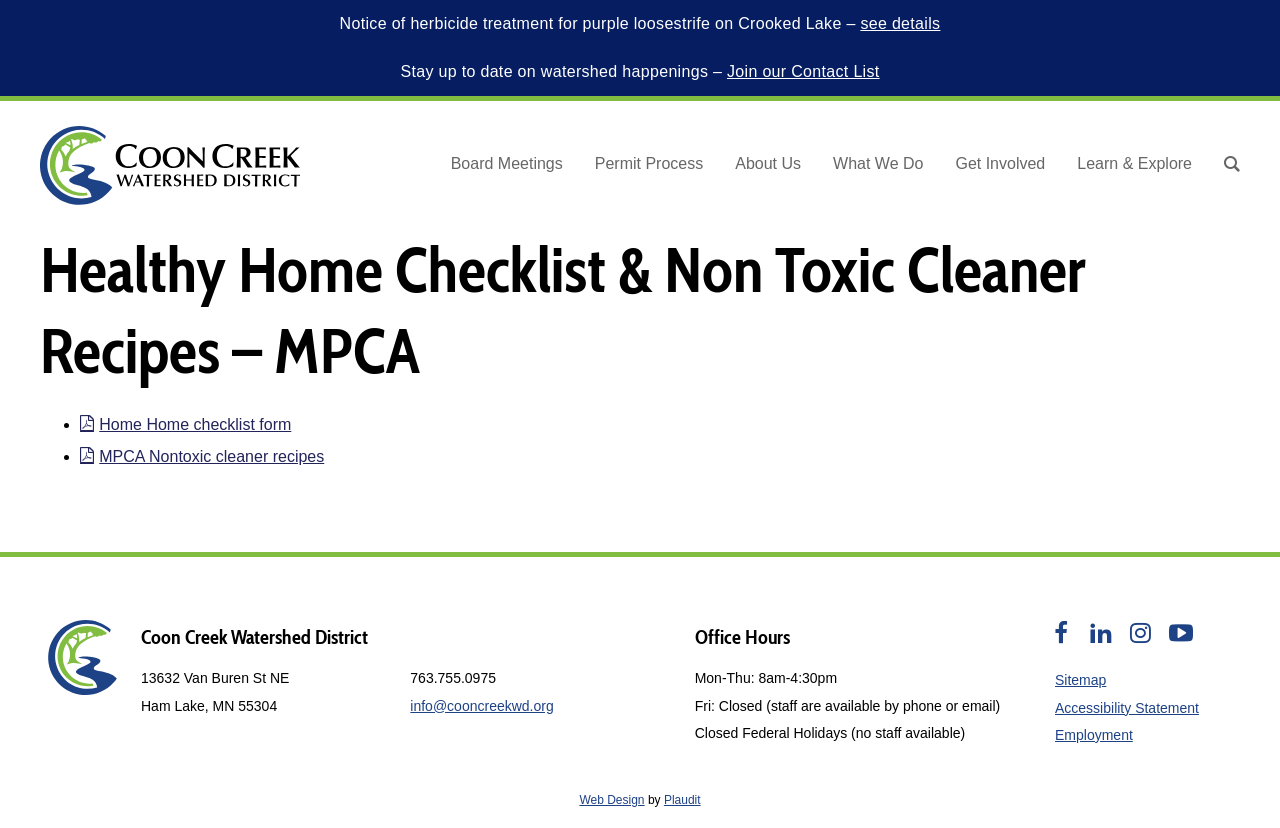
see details (900, 23)
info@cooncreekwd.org (481, 706)
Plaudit (682, 800)
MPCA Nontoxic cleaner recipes (202, 456)
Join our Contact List (803, 71)
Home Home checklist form (185, 424)
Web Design (611, 800)
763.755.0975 (453, 678)
